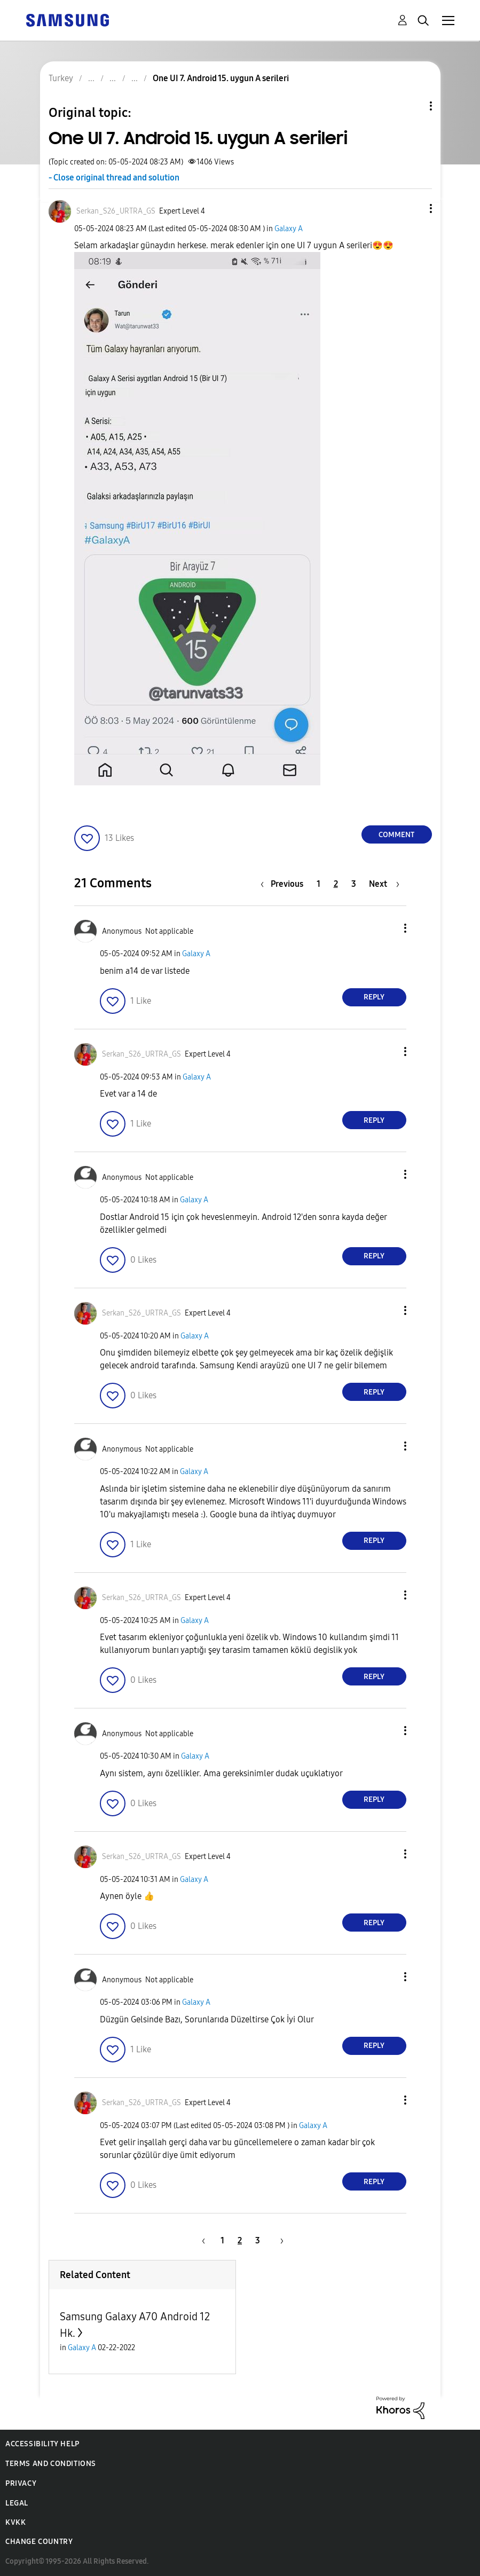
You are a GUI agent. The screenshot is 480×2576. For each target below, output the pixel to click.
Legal (16, 2503)
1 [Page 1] (318, 884)
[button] (413, 208)
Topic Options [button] (413, 106)
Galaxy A (288, 228)
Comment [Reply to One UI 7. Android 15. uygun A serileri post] (396, 834)
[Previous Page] (284, 884)
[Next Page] (384, 884)
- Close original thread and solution (114, 177)
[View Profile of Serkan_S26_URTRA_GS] (115, 211)
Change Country (39, 2541)
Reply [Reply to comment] (374, 997)
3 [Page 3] (353, 884)
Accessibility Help (42, 2443)
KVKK (15, 2522)
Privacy (20, 2483)
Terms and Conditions (50, 2463)
